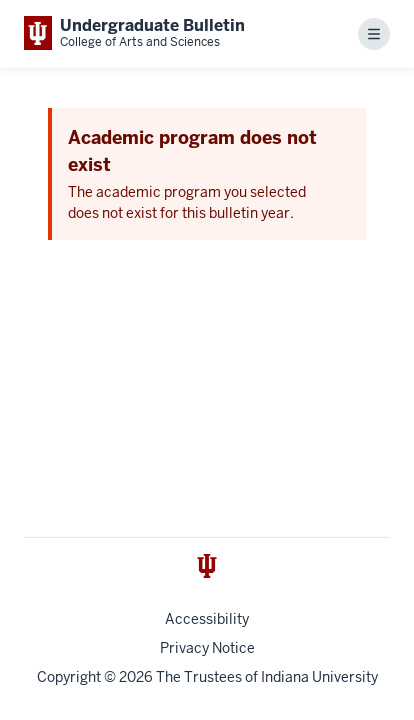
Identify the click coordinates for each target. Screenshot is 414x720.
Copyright (69, 677)
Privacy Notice (207, 648)
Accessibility (207, 619)
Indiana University (319, 677)
